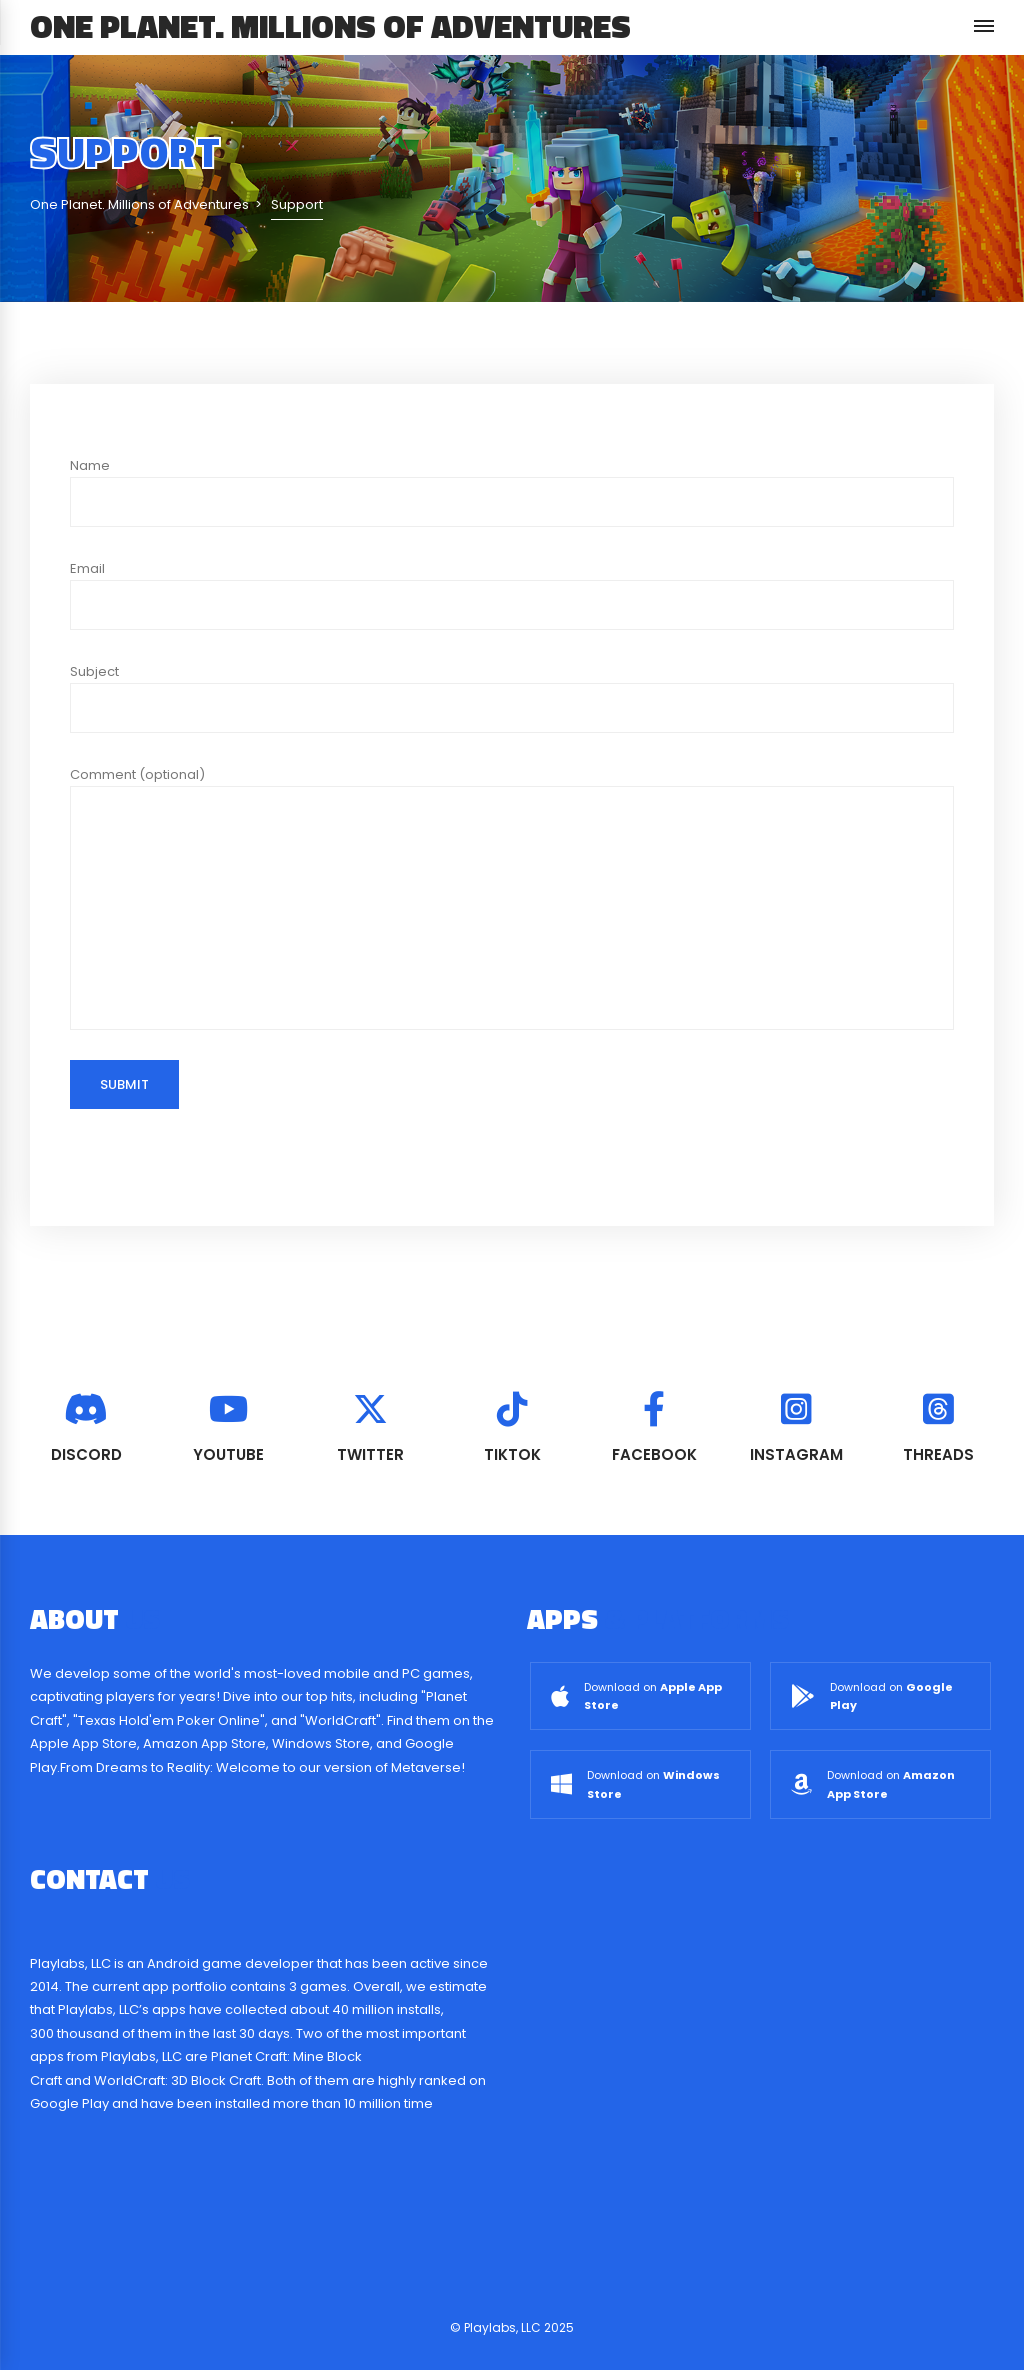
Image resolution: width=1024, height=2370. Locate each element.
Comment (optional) (512, 897)
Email (512, 594)
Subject (512, 697)
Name (512, 491)
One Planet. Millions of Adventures (330, 26)
